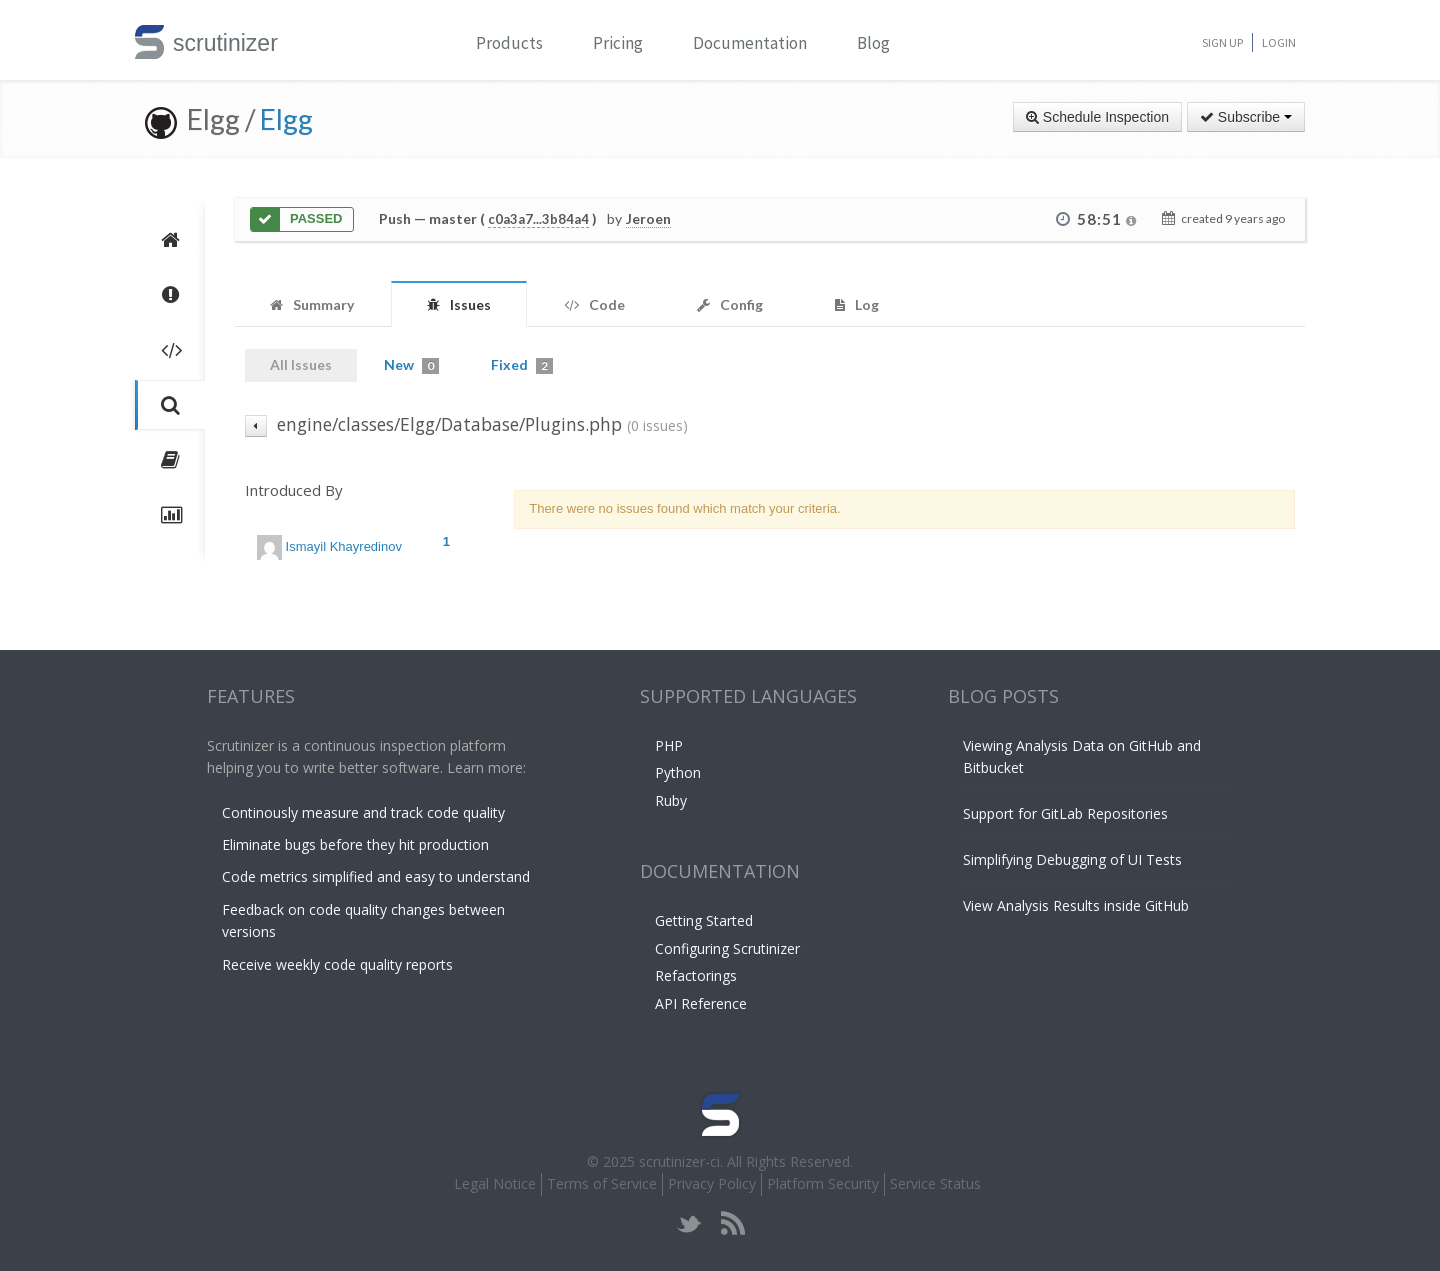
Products (509, 43)
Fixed (522, 365)
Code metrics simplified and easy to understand (376, 876)
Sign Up (1222, 42)
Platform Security (823, 1183)
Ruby (671, 800)
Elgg (286, 119)
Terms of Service (602, 1183)
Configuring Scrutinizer (727, 948)
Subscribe (1246, 117)
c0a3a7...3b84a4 (538, 219)
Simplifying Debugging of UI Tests (1072, 859)
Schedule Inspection (1097, 117)
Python (678, 772)
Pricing (618, 43)
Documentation (750, 43)
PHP (669, 745)
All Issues (301, 364)
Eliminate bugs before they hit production (355, 844)
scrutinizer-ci (679, 1161)
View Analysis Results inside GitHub (1076, 905)
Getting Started (704, 920)
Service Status (935, 1183)
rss (732, 1223)
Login (1279, 42)
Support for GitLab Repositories (1065, 813)
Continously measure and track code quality (363, 812)
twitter (689, 1223)
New (411, 365)
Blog (873, 43)
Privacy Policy (712, 1183)
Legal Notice (495, 1183)
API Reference (701, 1003)
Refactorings (696, 975)
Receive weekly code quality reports (337, 964)
